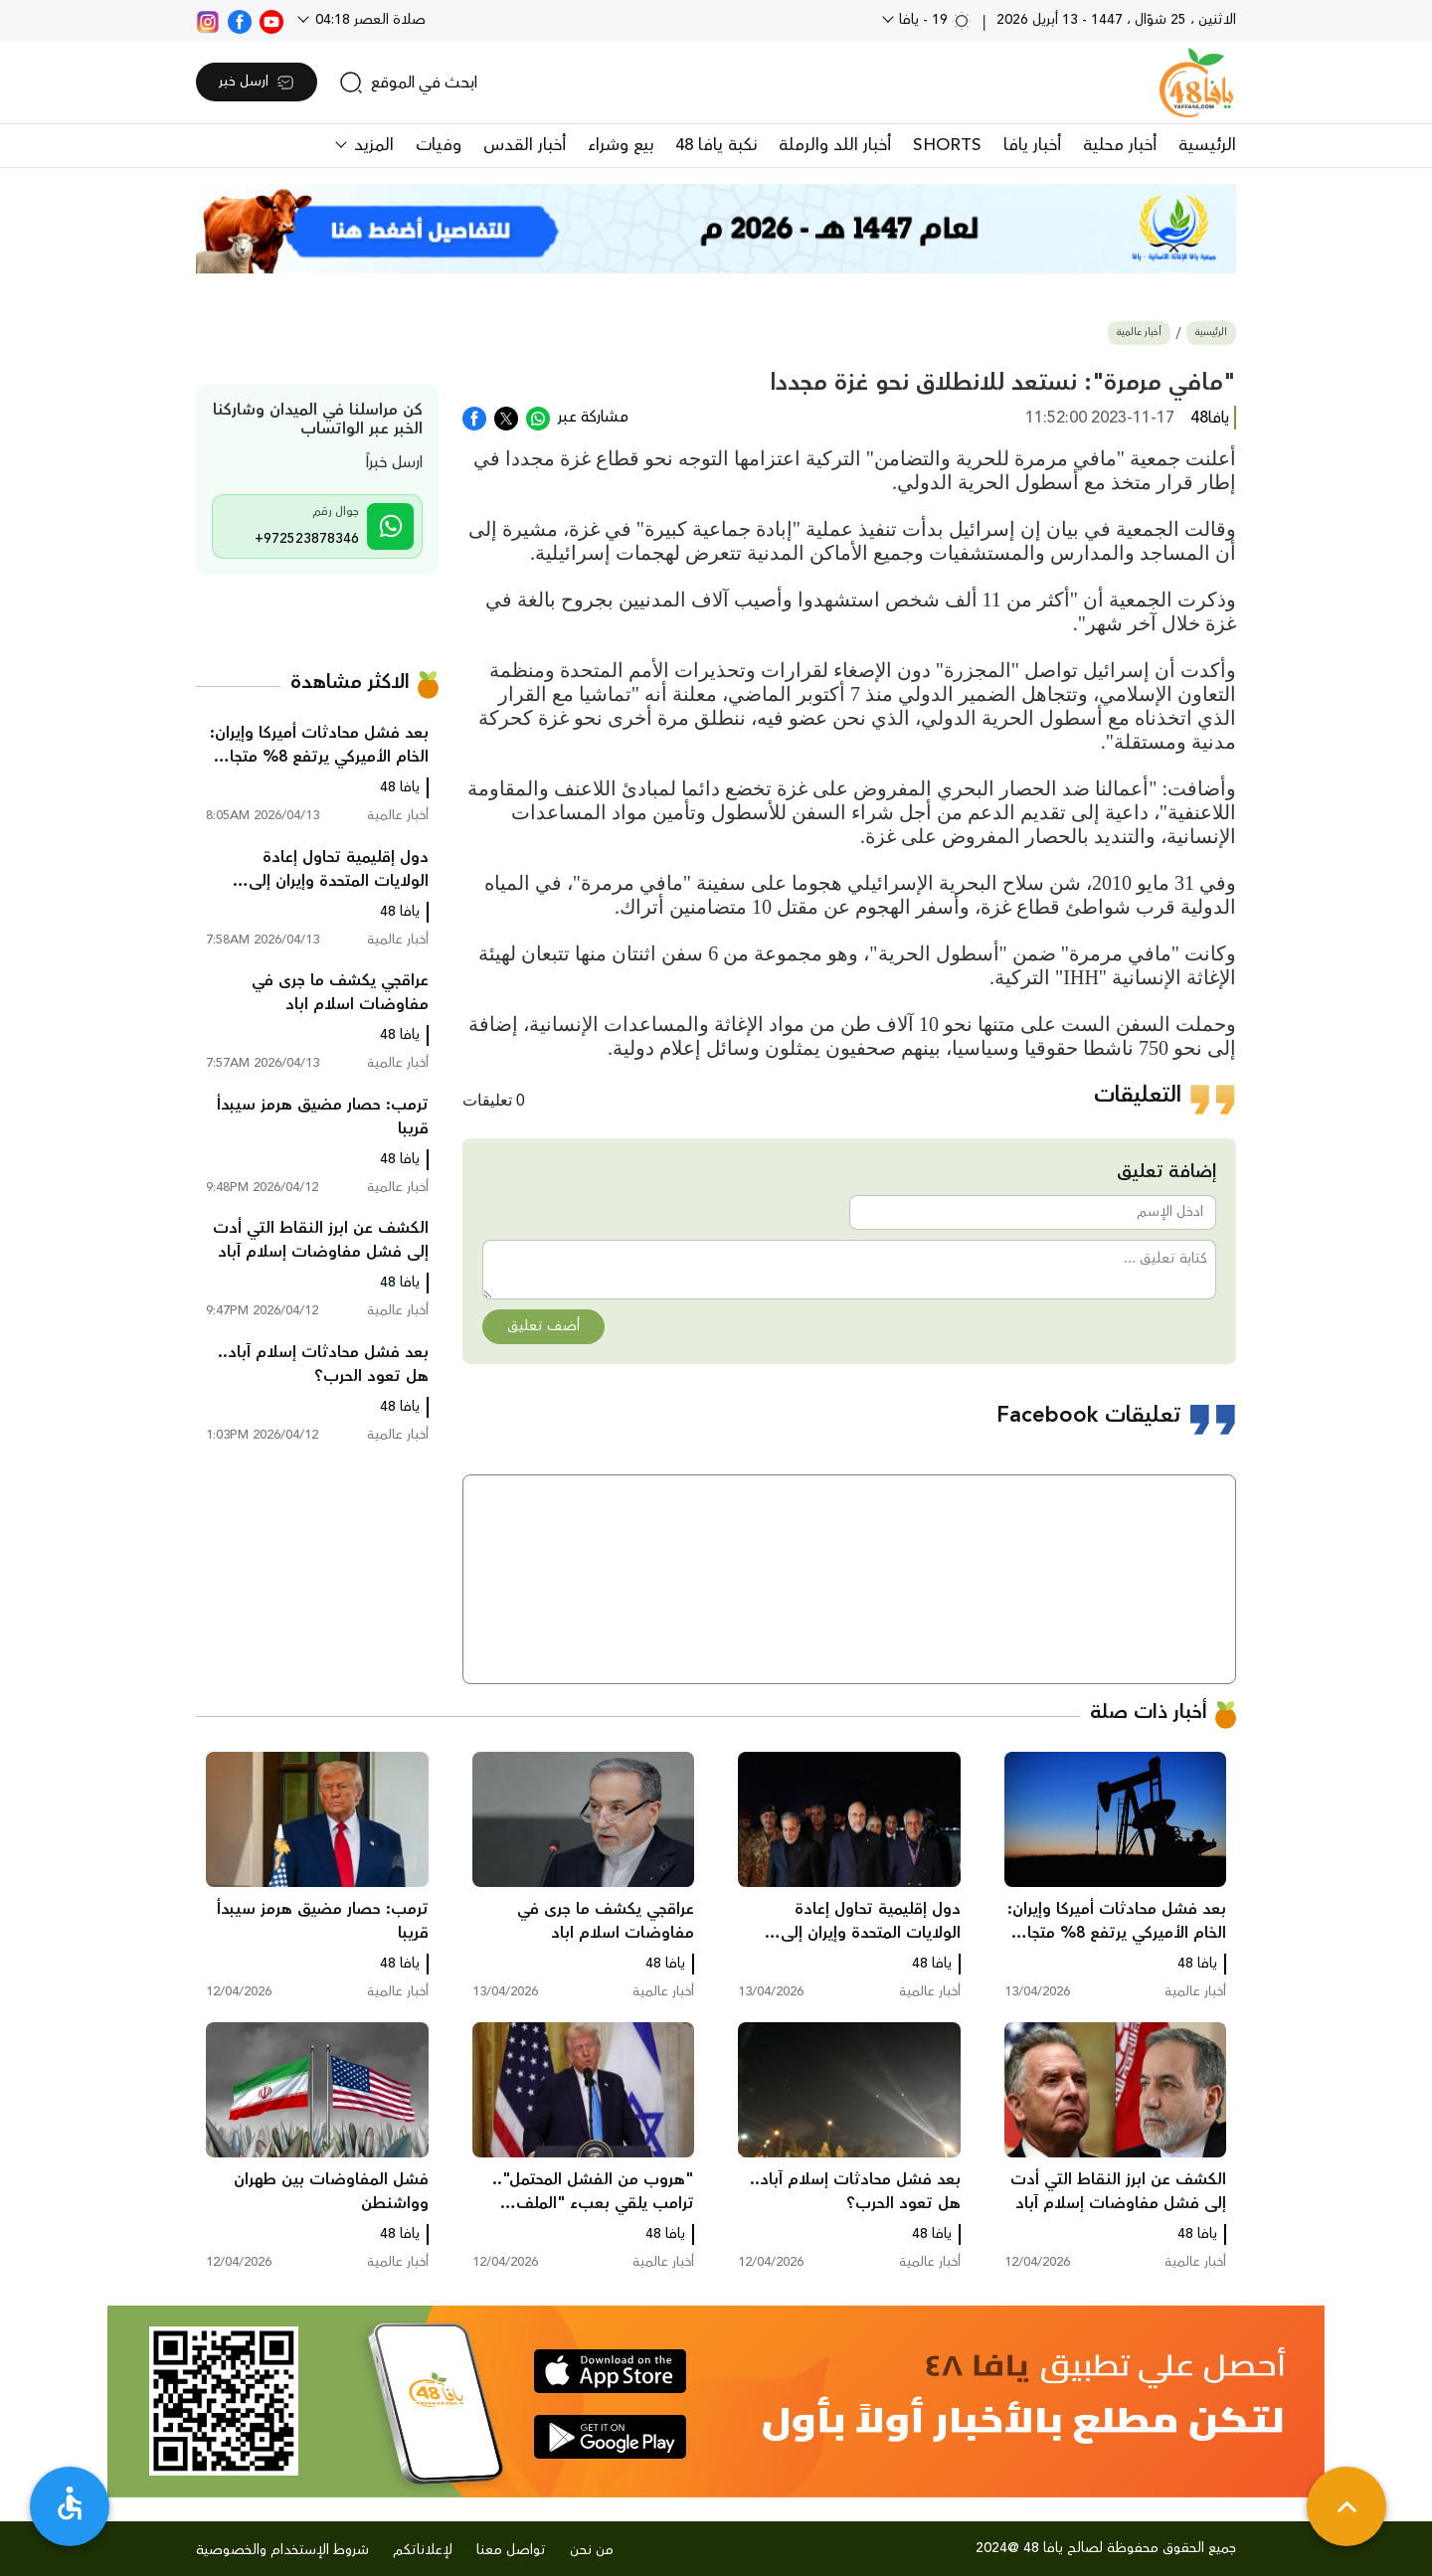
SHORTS (947, 145)
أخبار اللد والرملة (835, 145)
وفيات (438, 145)
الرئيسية (1207, 145)
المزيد (371, 145)
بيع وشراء (620, 145)
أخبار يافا (1032, 145)
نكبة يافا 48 (716, 145)
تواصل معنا (511, 2550)
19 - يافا (933, 20)
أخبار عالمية (1139, 332)
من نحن (592, 2550)
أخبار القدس (524, 145)
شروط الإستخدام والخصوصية (282, 2550)
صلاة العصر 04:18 (368, 20)
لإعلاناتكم (422, 2550)
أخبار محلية (1120, 145)
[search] (408, 82)
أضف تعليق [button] (543, 1326)
